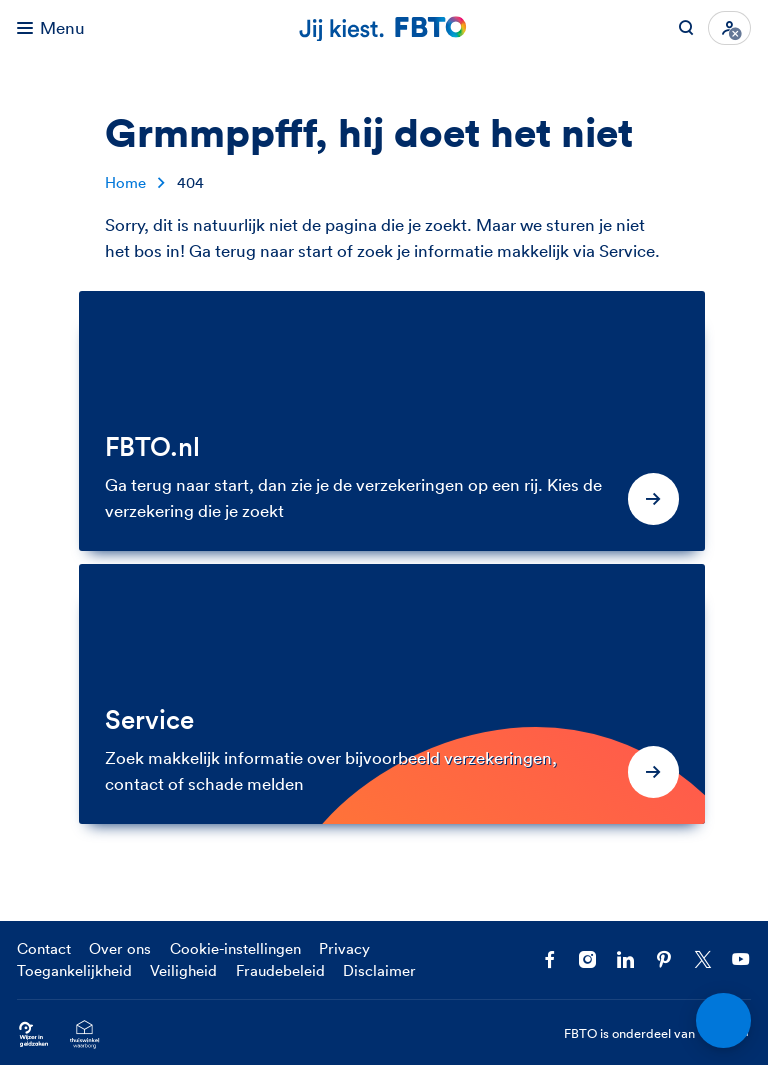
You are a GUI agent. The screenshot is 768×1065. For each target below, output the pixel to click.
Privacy (344, 948)
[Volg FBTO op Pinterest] (664, 960)
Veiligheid (183, 970)
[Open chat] (723, 1020)
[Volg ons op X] (703, 960)
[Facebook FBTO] (550, 960)
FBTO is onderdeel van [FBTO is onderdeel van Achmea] (657, 1034)
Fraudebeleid (280, 970)
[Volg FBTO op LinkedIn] (626, 960)
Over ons (120, 948)
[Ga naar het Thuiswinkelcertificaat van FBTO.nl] (84, 1034)
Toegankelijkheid (74, 970)
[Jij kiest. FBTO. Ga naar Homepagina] (384, 27)
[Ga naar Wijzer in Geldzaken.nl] (33, 1034)
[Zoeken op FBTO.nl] (686, 28)
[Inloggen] (729, 28)
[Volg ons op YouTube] (741, 960)
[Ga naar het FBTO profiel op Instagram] (588, 960)
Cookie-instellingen (235, 948)
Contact (44, 948)
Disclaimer (379, 970)
